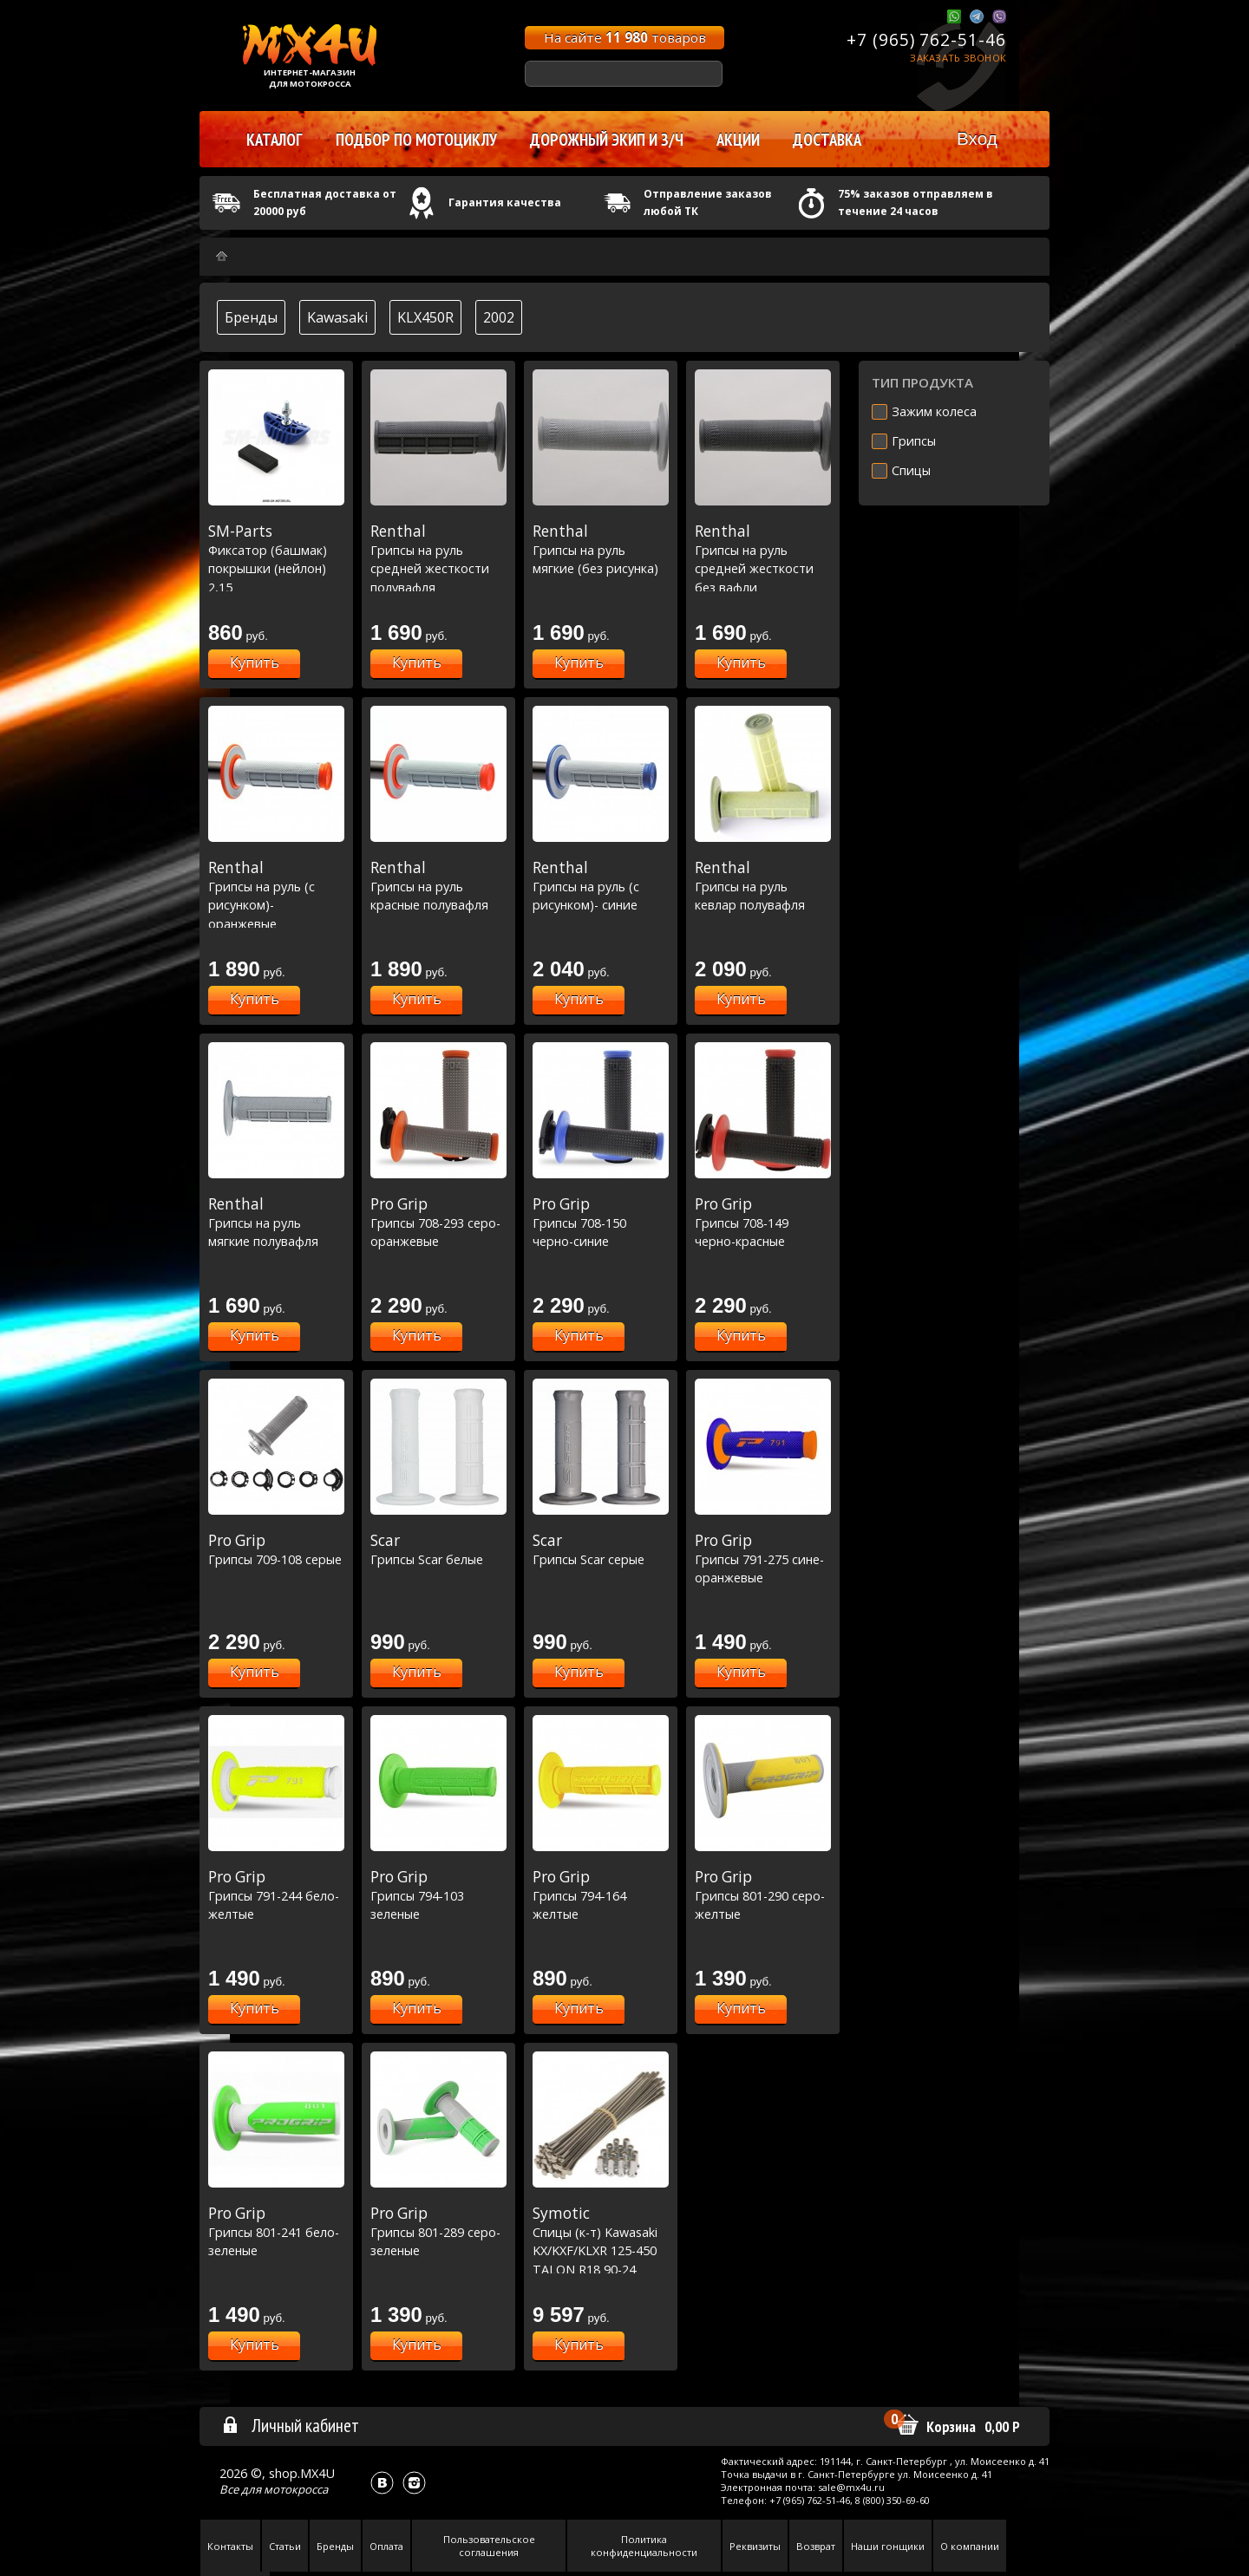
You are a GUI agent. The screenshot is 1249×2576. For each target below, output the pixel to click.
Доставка (827, 139)
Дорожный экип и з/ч (606, 139)
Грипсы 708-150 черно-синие (601, 1222)
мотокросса (296, 2489)
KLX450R (425, 317)
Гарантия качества (504, 202)
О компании (969, 2546)
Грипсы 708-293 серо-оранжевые (438, 1222)
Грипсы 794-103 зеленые (438, 1895)
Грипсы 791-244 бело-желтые (276, 1895)
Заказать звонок (958, 57)
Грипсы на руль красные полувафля (438, 885)
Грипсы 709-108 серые (276, 1549)
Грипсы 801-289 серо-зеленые (438, 2231)
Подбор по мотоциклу (416, 139)
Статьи (285, 2546)
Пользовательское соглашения (489, 2546)
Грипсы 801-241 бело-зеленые (276, 2231)
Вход (977, 138)
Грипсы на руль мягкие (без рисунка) (601, 549)
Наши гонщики (888, 2546)
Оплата (386, 2546)
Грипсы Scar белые (438, 1549)
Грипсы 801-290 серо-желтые (763, 1895)
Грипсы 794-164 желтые (601, 1895)
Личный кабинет (290, 2425)
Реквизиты (755, 2546)
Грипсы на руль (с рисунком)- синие (601, 885)
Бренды (251, 317)
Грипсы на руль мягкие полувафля (276, 1222)
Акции (738, 139)
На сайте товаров (625, 37)
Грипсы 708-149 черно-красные (763, 1222)
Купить (254, 662)
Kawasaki (337, 317)
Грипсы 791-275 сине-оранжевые (763, 1558)
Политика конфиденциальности (644, 2546)
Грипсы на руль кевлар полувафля (763, 885)
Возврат (815, 2546)
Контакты (230, 2546)
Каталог (274, 139)
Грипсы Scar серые (601, 1549)
